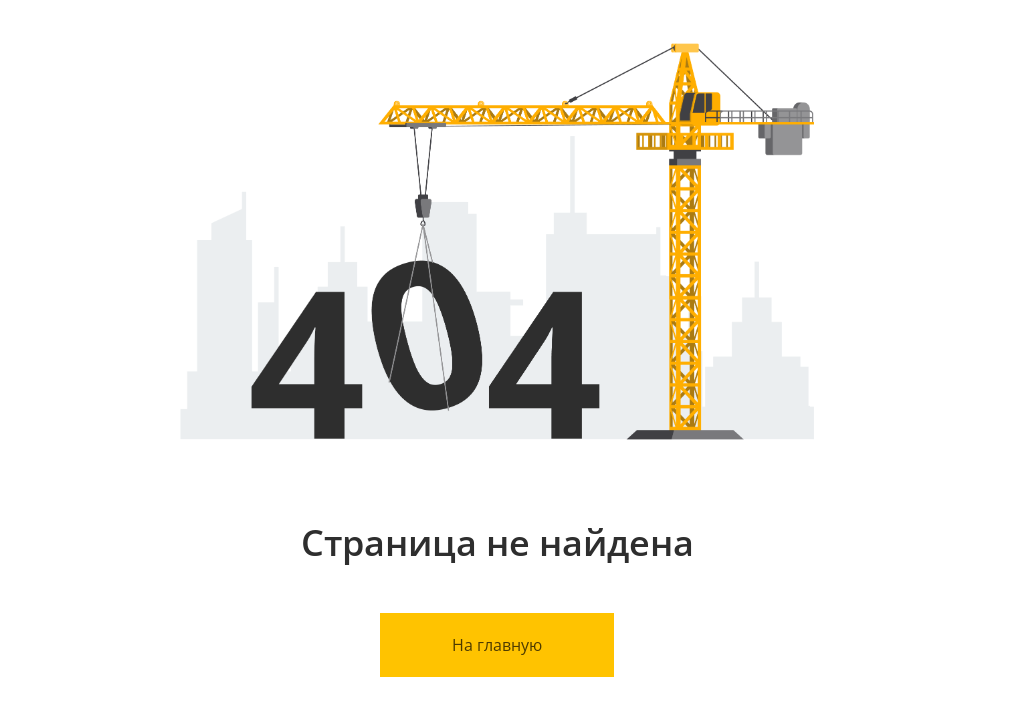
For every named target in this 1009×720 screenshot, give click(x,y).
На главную (497, 645)
